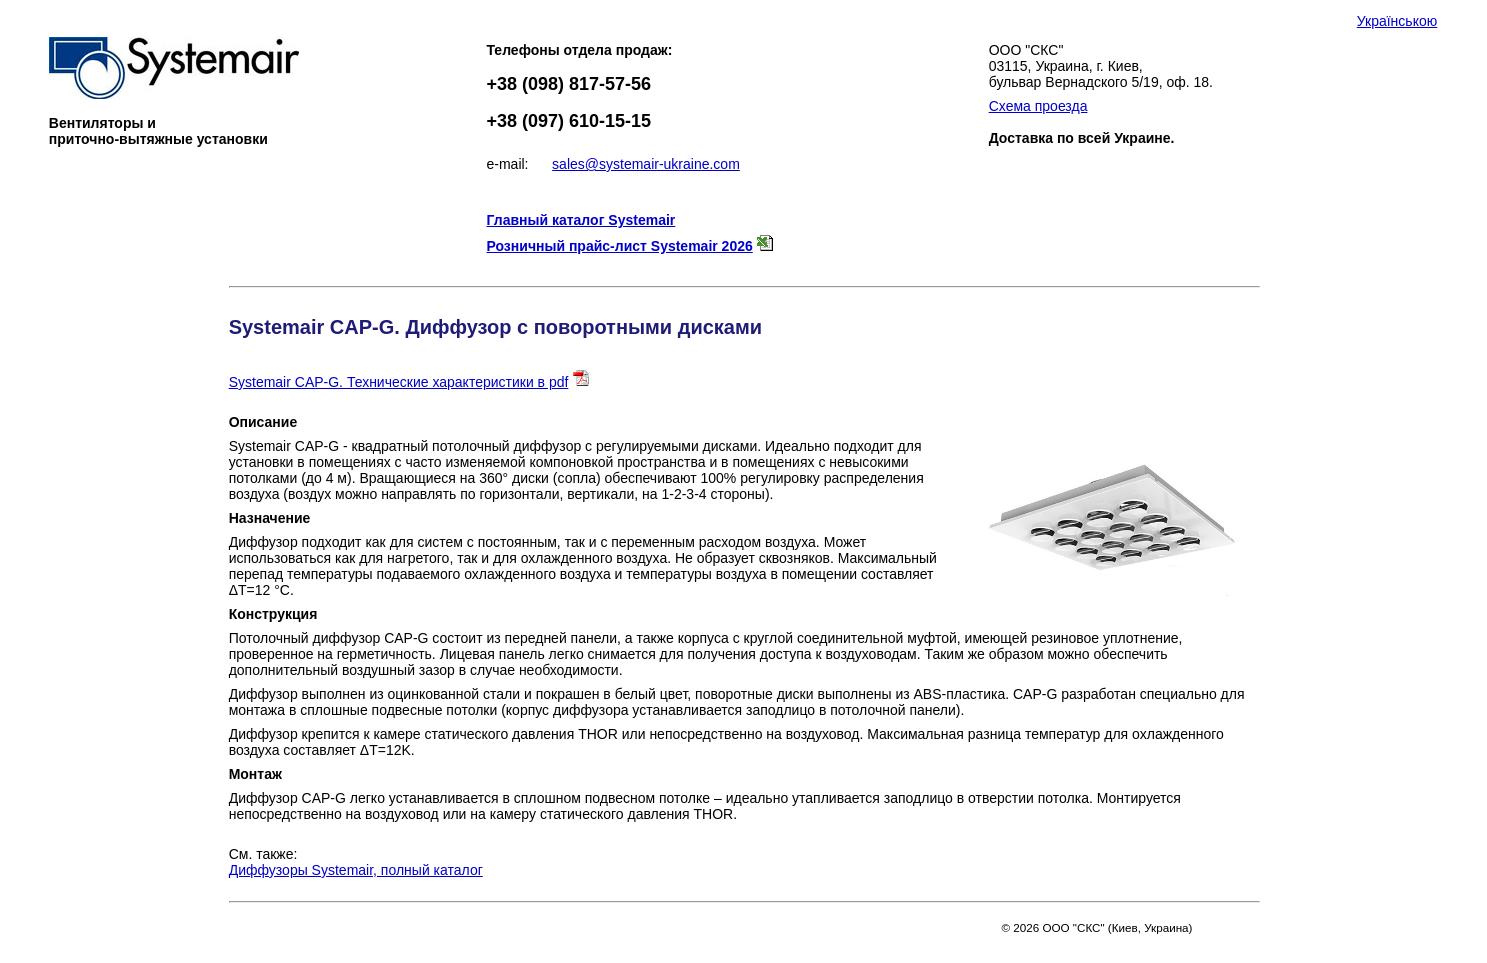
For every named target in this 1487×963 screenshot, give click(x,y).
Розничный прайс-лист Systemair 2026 (620, 246)
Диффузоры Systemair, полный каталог (356, 870)
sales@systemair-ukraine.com (646, 164)
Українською (1397, 21)
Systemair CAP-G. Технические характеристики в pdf (399, 382)
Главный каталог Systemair (581, 220)
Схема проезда (1038, 106)
